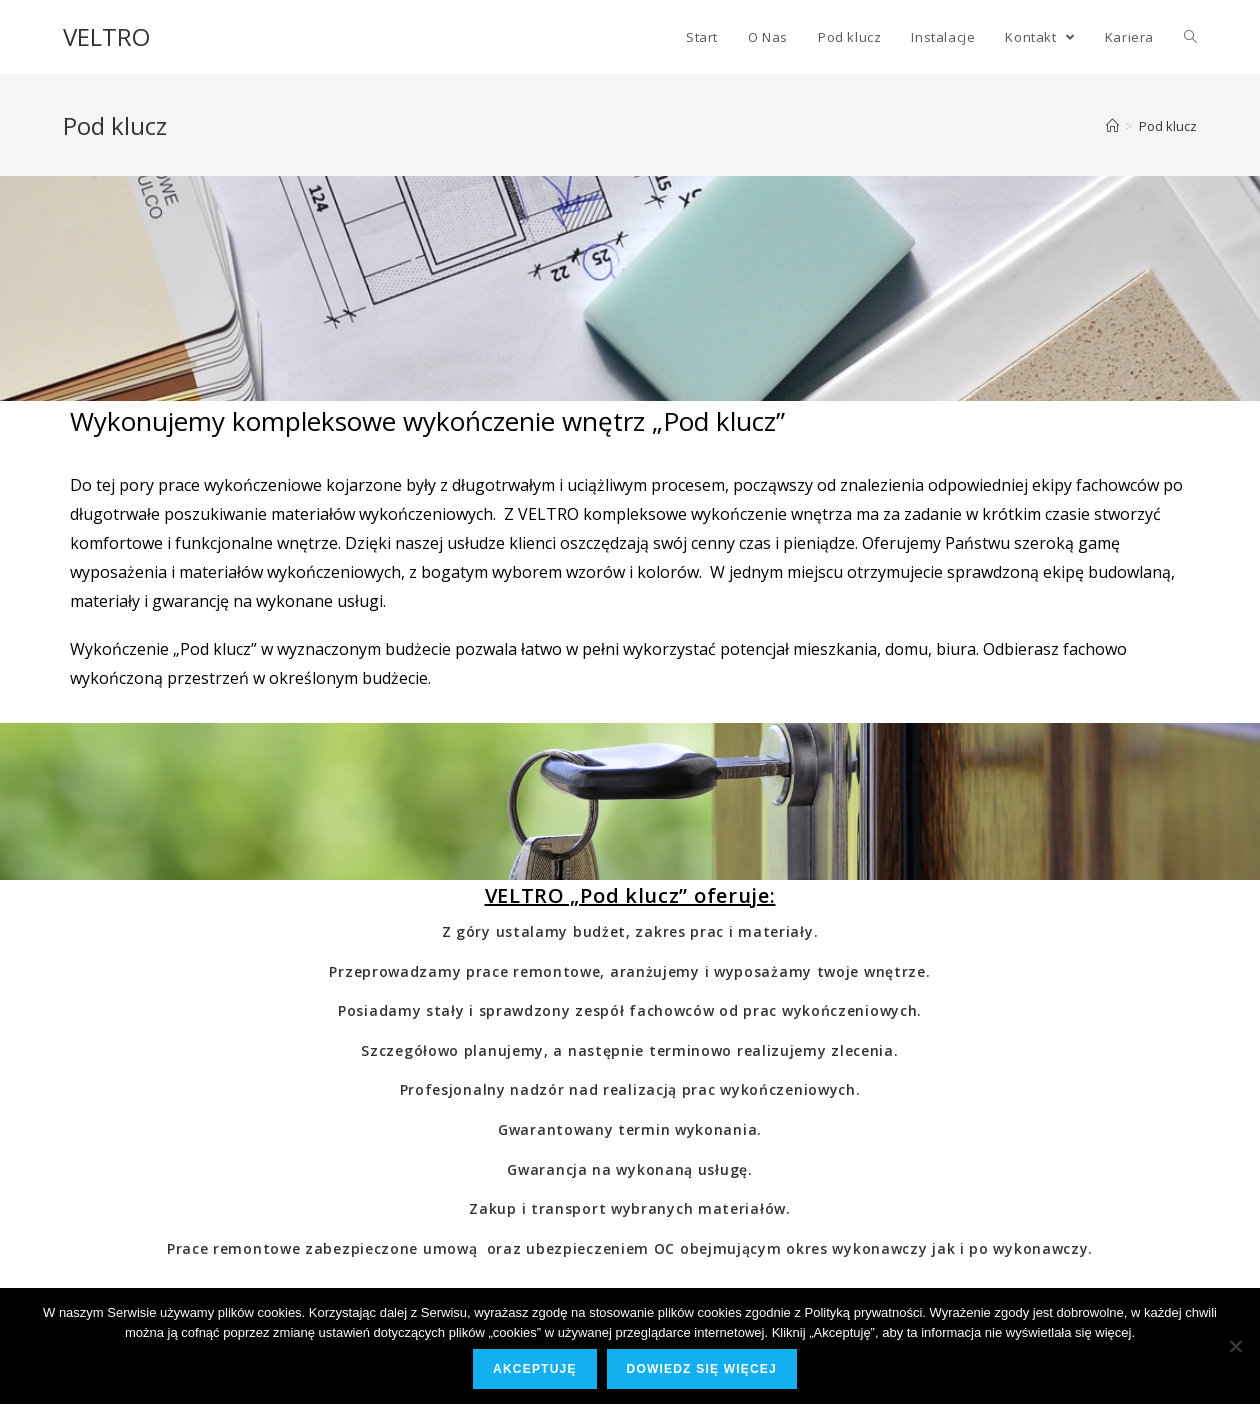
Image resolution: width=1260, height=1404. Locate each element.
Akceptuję (534, 1369)
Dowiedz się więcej (702, 1369)
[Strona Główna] (1112, 126)
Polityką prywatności (864, 1312)
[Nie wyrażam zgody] (1235, 1346)
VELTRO (106, 36)
